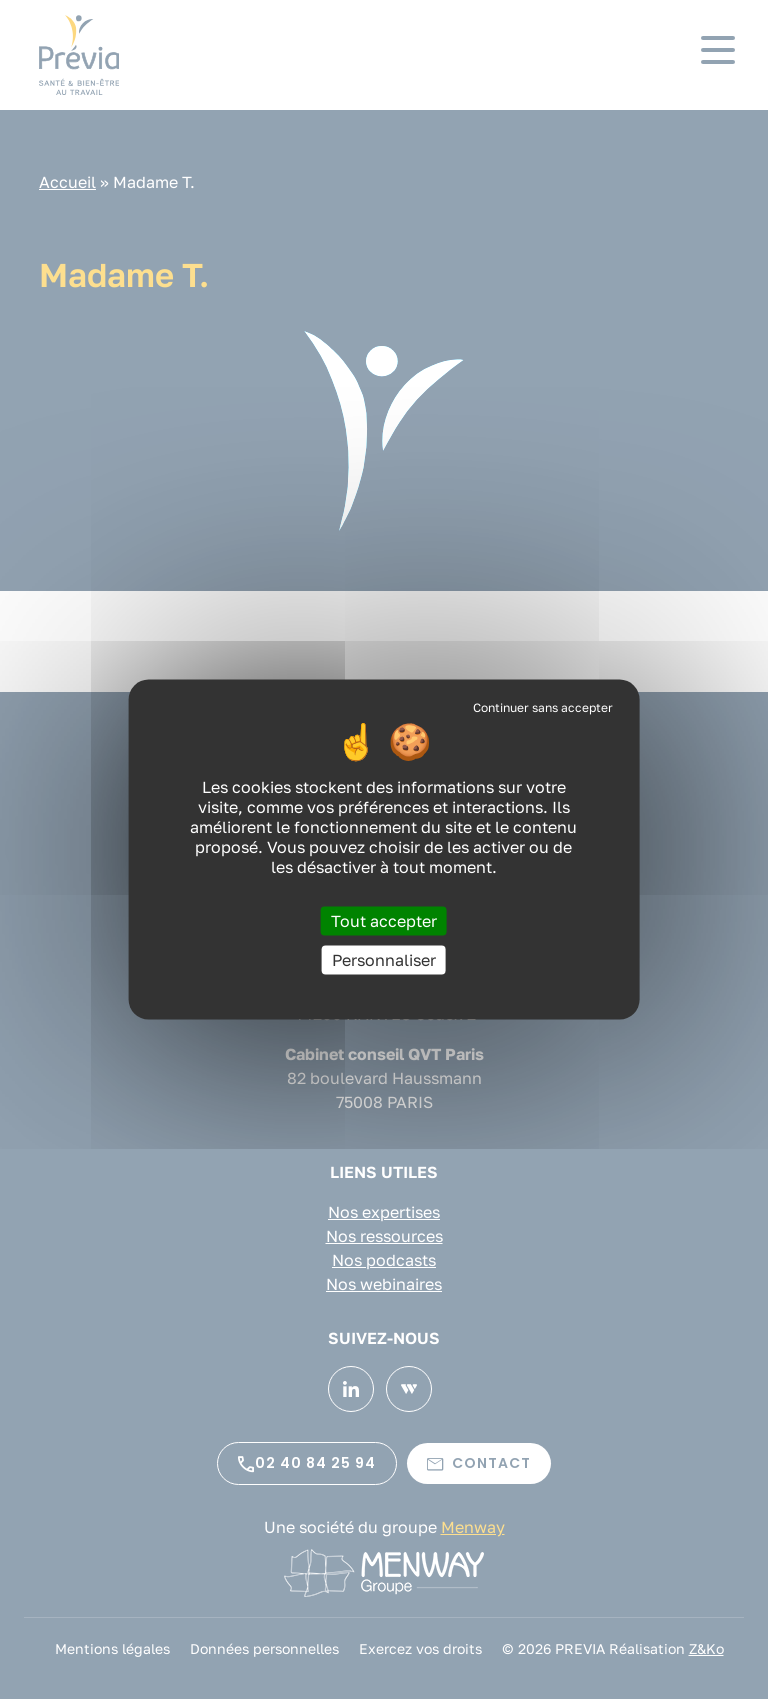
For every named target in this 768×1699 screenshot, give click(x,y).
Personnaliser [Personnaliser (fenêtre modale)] (384, 960)
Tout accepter (384, 921)
